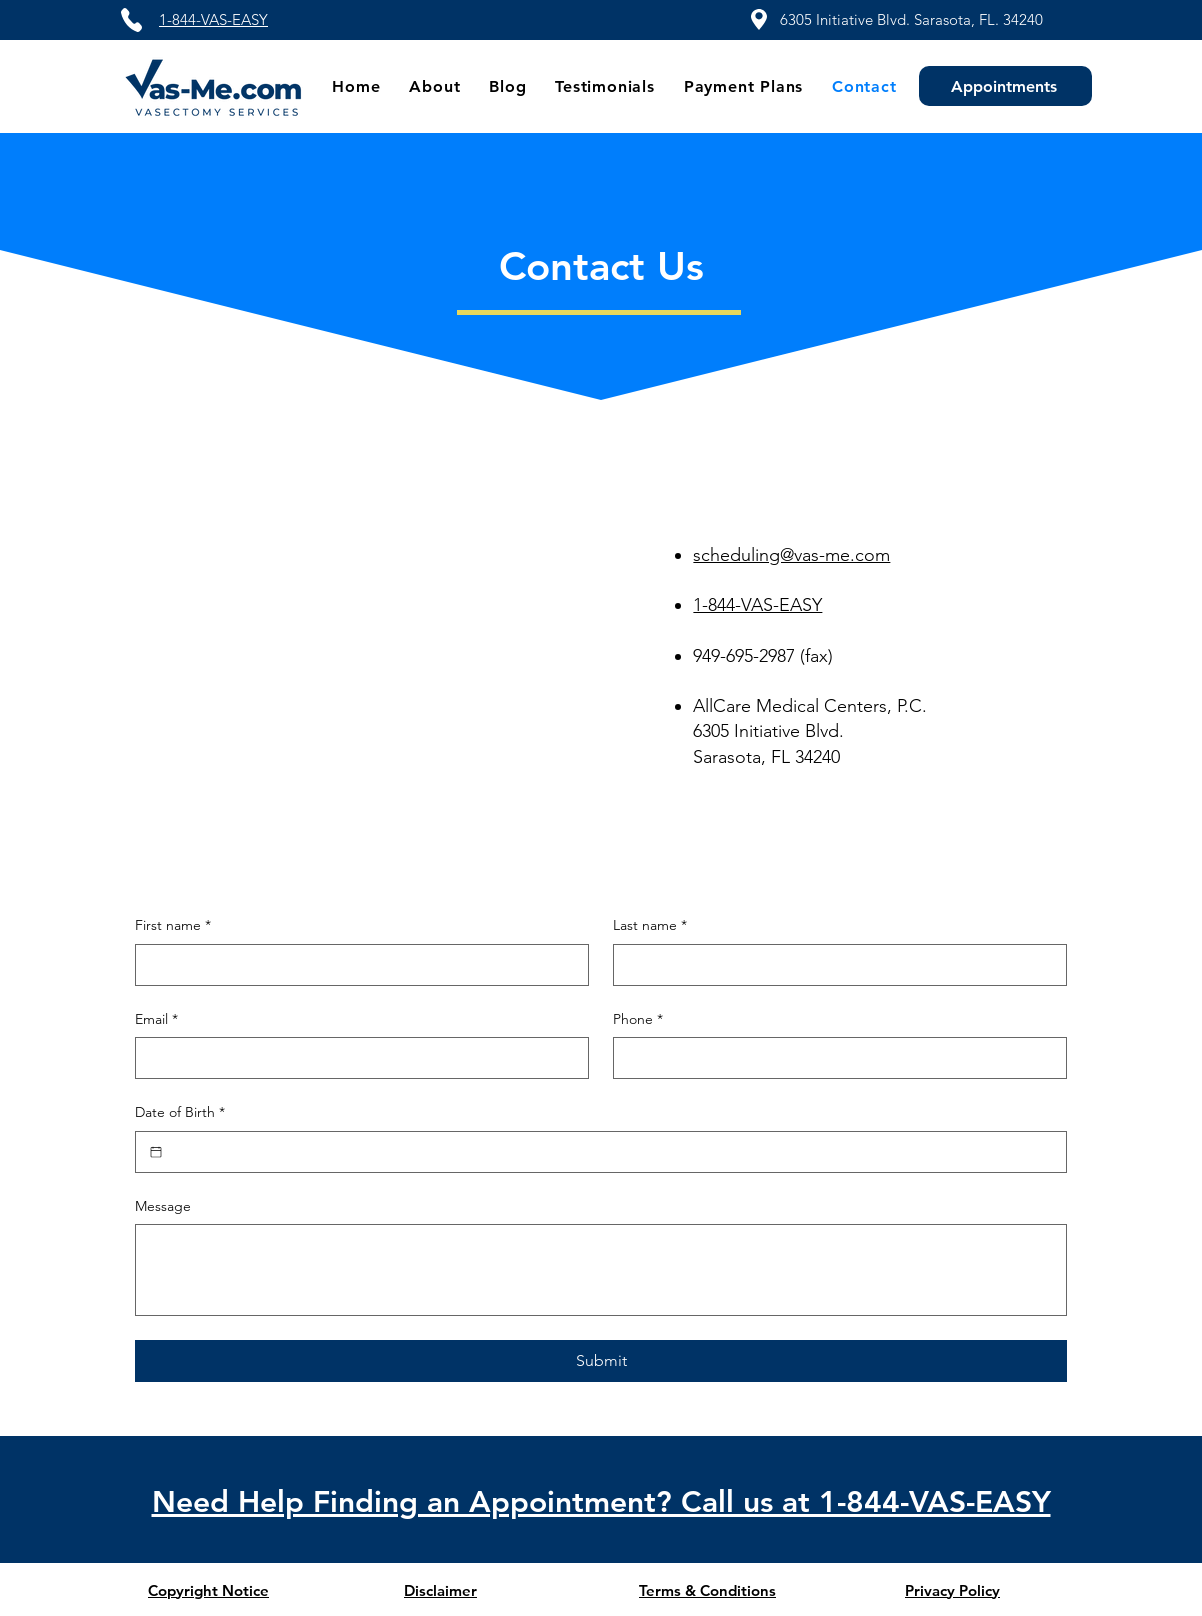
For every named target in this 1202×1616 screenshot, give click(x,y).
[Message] (601, 1270)
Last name (650, 926)
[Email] (356, 1058)
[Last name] (834, 965)
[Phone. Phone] (834, 1058)
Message (163, 1206)
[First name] (356, 965)
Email (156, 1020)
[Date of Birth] (156, 1152)
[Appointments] (1005, 86)
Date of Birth (180, 1113)
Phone (638, 1020)
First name (173, 926)
